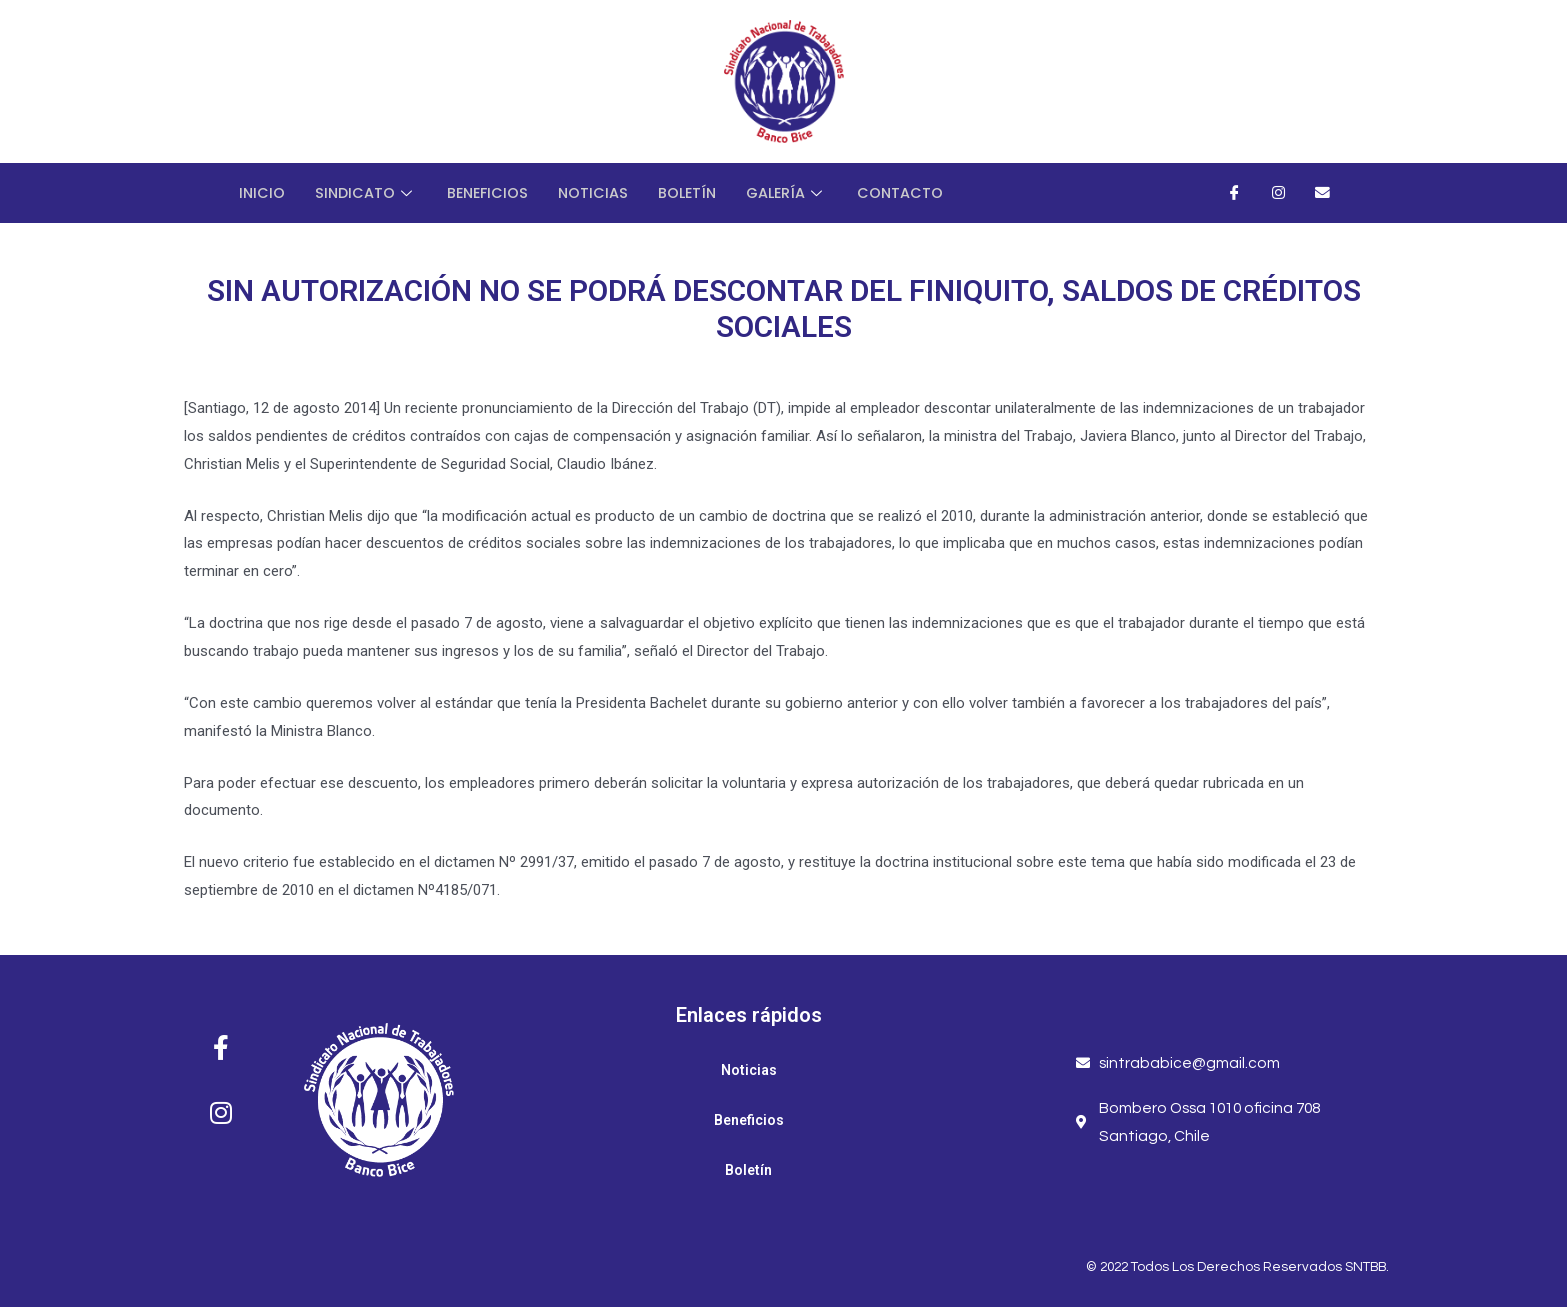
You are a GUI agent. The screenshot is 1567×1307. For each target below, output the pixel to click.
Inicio (262, 192)
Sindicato (368, 192)
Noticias (600, 192)
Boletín (696, 192)
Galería (799, 192)
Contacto (914, 192)
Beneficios (492, 192)
